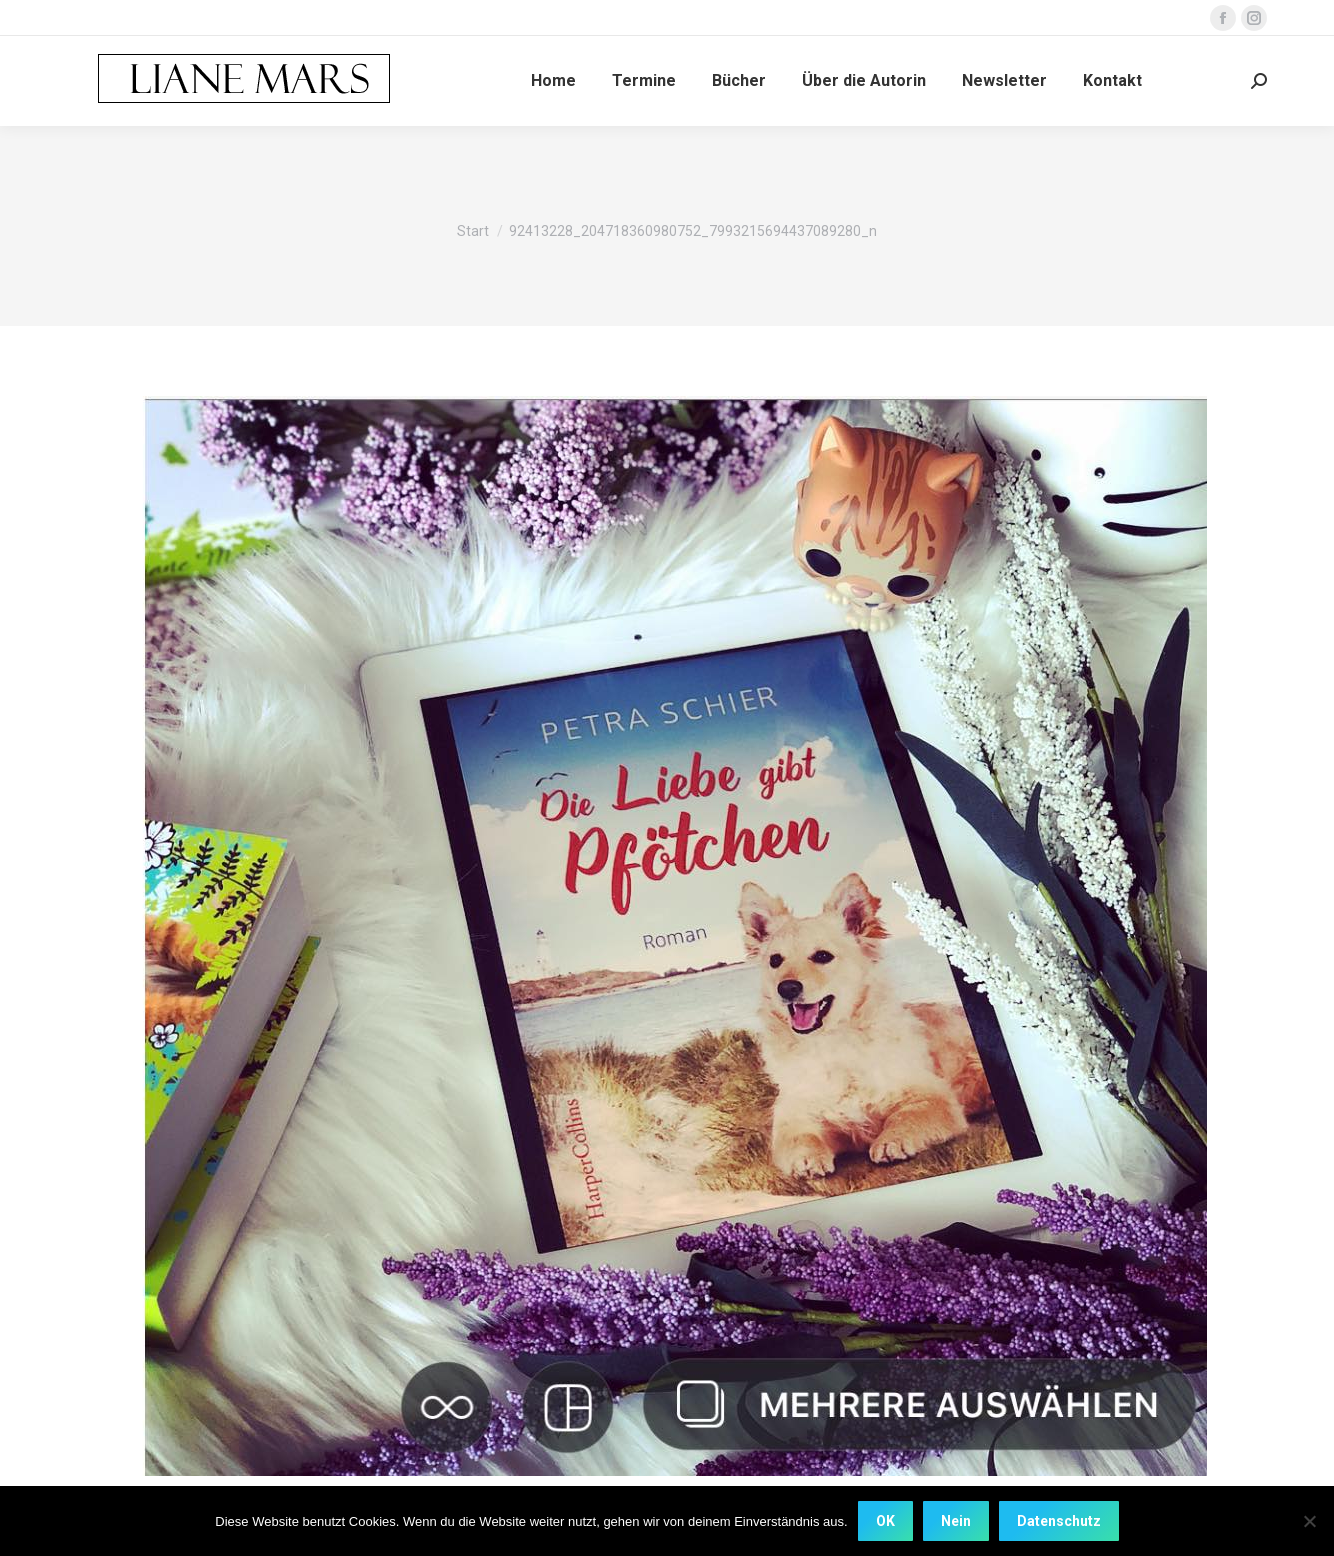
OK (885, 1521)
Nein (956, 1521)
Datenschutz (1059, 1521)
